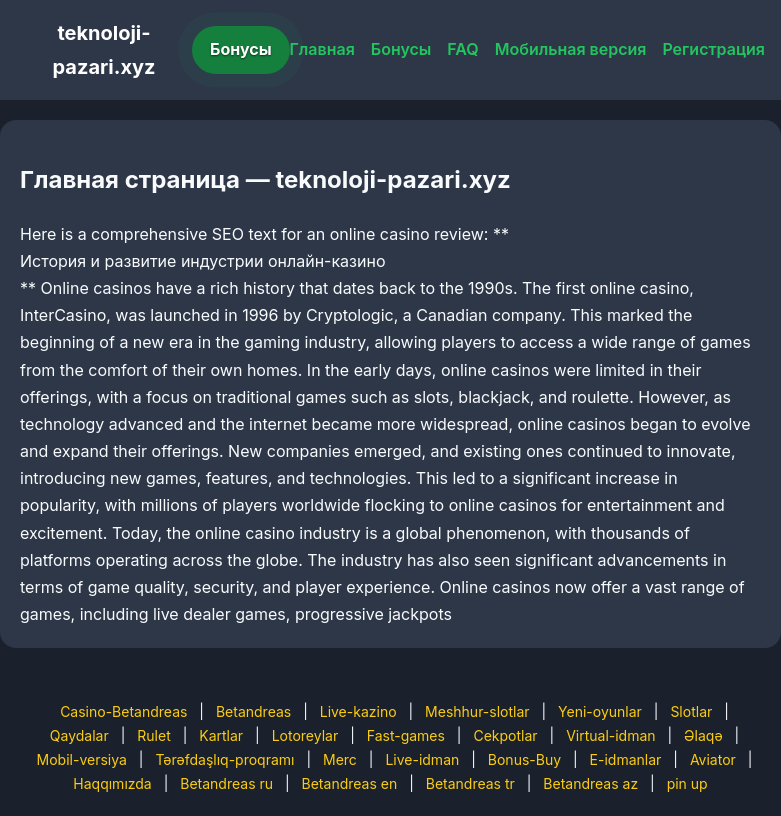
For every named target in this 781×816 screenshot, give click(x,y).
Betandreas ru (226, 783)
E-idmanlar (626, 759)
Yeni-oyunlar (600, 711)
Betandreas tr (470, 783)
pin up (687, 783)
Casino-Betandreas (123, 711)
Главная (322, 49)
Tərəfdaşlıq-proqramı (224, 759)
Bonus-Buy (524, 759)
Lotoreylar (305, 735)
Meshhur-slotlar (477, 711)
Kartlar (221, 735)
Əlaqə (703, 735)
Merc (340, 759)
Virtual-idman (610, 735)
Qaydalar (79, 735)
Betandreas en (350, 783)
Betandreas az (590, 783)
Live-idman (422, 759)
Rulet (153, 735)
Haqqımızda (112, 783)
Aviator (713, 759)
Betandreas (253, 711)
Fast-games (406, 735)
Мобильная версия (571, 49)
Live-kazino (358, 711)
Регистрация (713, 49)
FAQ (462, 49)
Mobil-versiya (82, 759)
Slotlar (691, 711)
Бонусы (241, 49)
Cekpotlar (505, 735)
